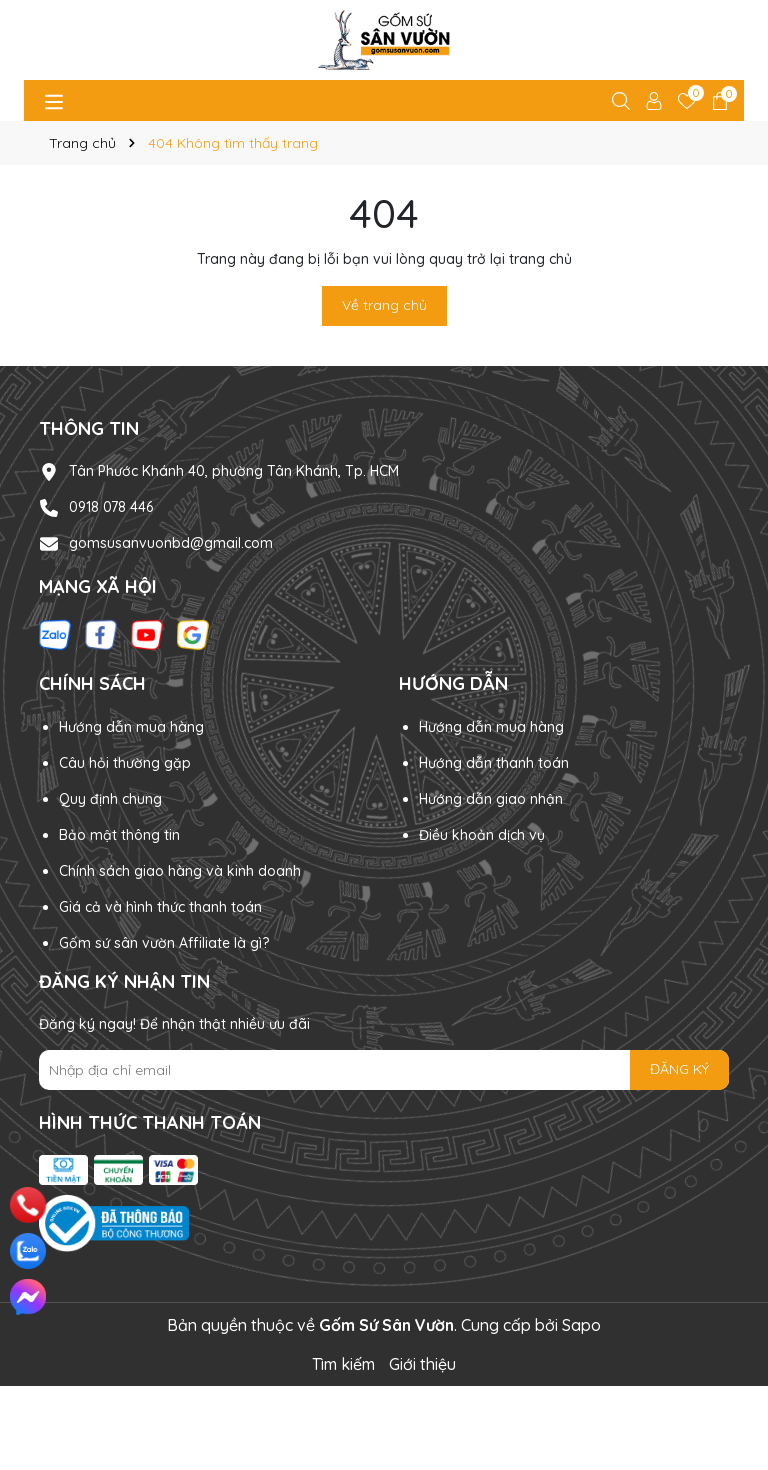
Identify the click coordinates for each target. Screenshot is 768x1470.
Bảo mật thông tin (119, 835)
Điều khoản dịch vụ (482, 835)
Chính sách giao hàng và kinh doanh (180, 871)
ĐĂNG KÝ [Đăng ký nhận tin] (679, 1069)
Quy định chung (110, 799)
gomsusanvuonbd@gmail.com (171, 543)
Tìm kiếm (343, 1364)
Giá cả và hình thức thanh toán (160, 907)
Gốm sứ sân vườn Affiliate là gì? (164, 943)
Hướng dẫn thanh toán (494, 763)
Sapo (581, 1325)
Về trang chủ (384, 305)
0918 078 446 (111, 507)
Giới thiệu (422, 1364)
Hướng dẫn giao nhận (491, 799)
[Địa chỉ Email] (384, 1070)
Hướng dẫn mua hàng (131, 727)
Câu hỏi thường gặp (125, 763)
